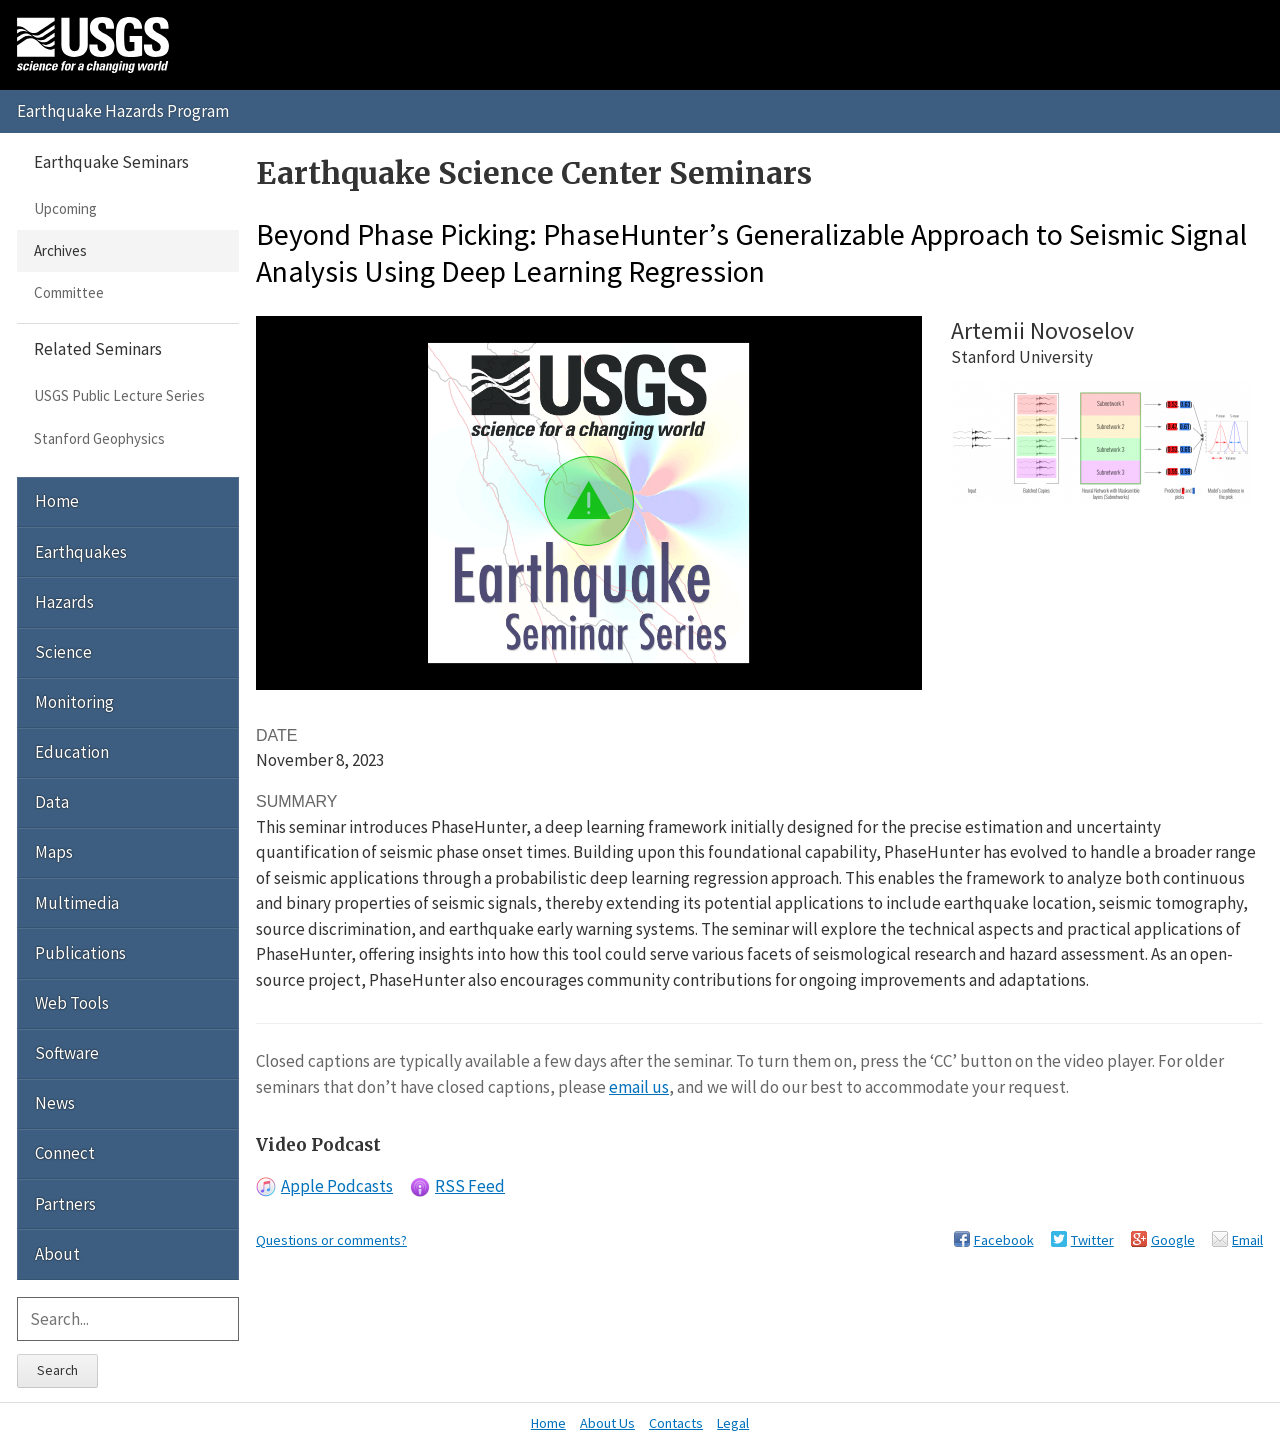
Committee (69, 292)
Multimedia (77, 903)
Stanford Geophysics (99, 438)
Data (52, 802)
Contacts (676, 1423)
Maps (54, 852)
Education (72, 752)
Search (57, 1370)
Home (57, 501)
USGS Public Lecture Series (119, 395)
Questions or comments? (331, 1240)
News (55, 1103)
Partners (65, 1204)
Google (1173, 1240)
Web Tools (72, 1003)
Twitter (1092, 1240)
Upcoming (65, 208)
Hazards (64, 602)
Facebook (1004, 1240)
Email (1247, 1240)
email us (639, 1087)
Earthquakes (81, 552)
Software (67, 1053)
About (57, 1254)
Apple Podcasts (337, 1186)
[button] (589, 501)
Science (63, 652)
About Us (607, 1423)
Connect (65, 1153)
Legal (733, 1423)
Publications (80, 953)
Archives (60, 250)
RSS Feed (470, 1186)
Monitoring (74, 702)
